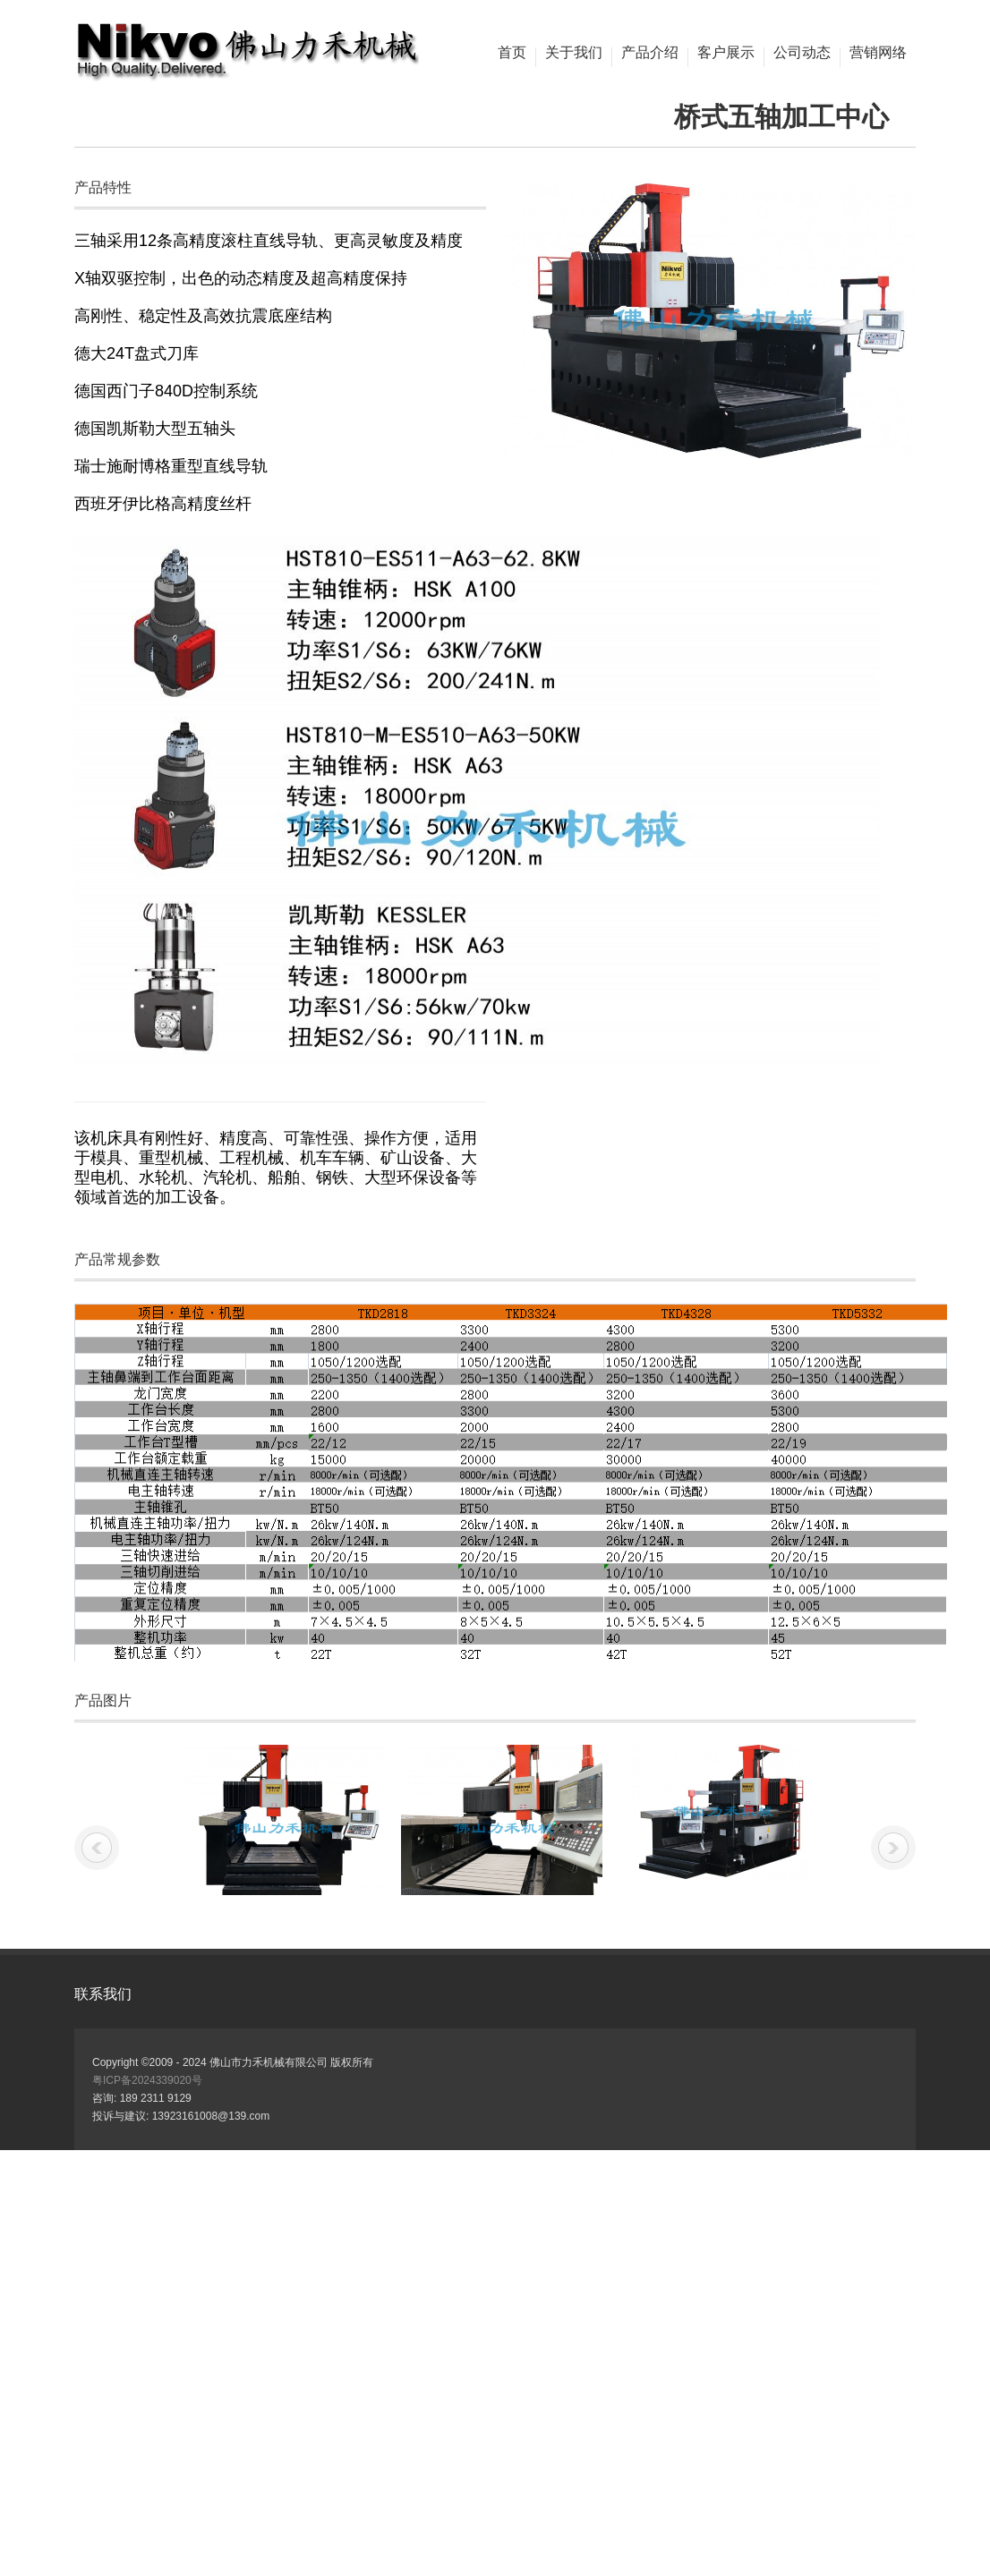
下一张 (893, 1847)
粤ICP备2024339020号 (147, 2080)
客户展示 (726, 52)
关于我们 (573, 52)
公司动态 (802, 52)
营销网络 (878, 52)
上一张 (96, 1847)
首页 (512, 52)
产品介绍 (649, 52)
